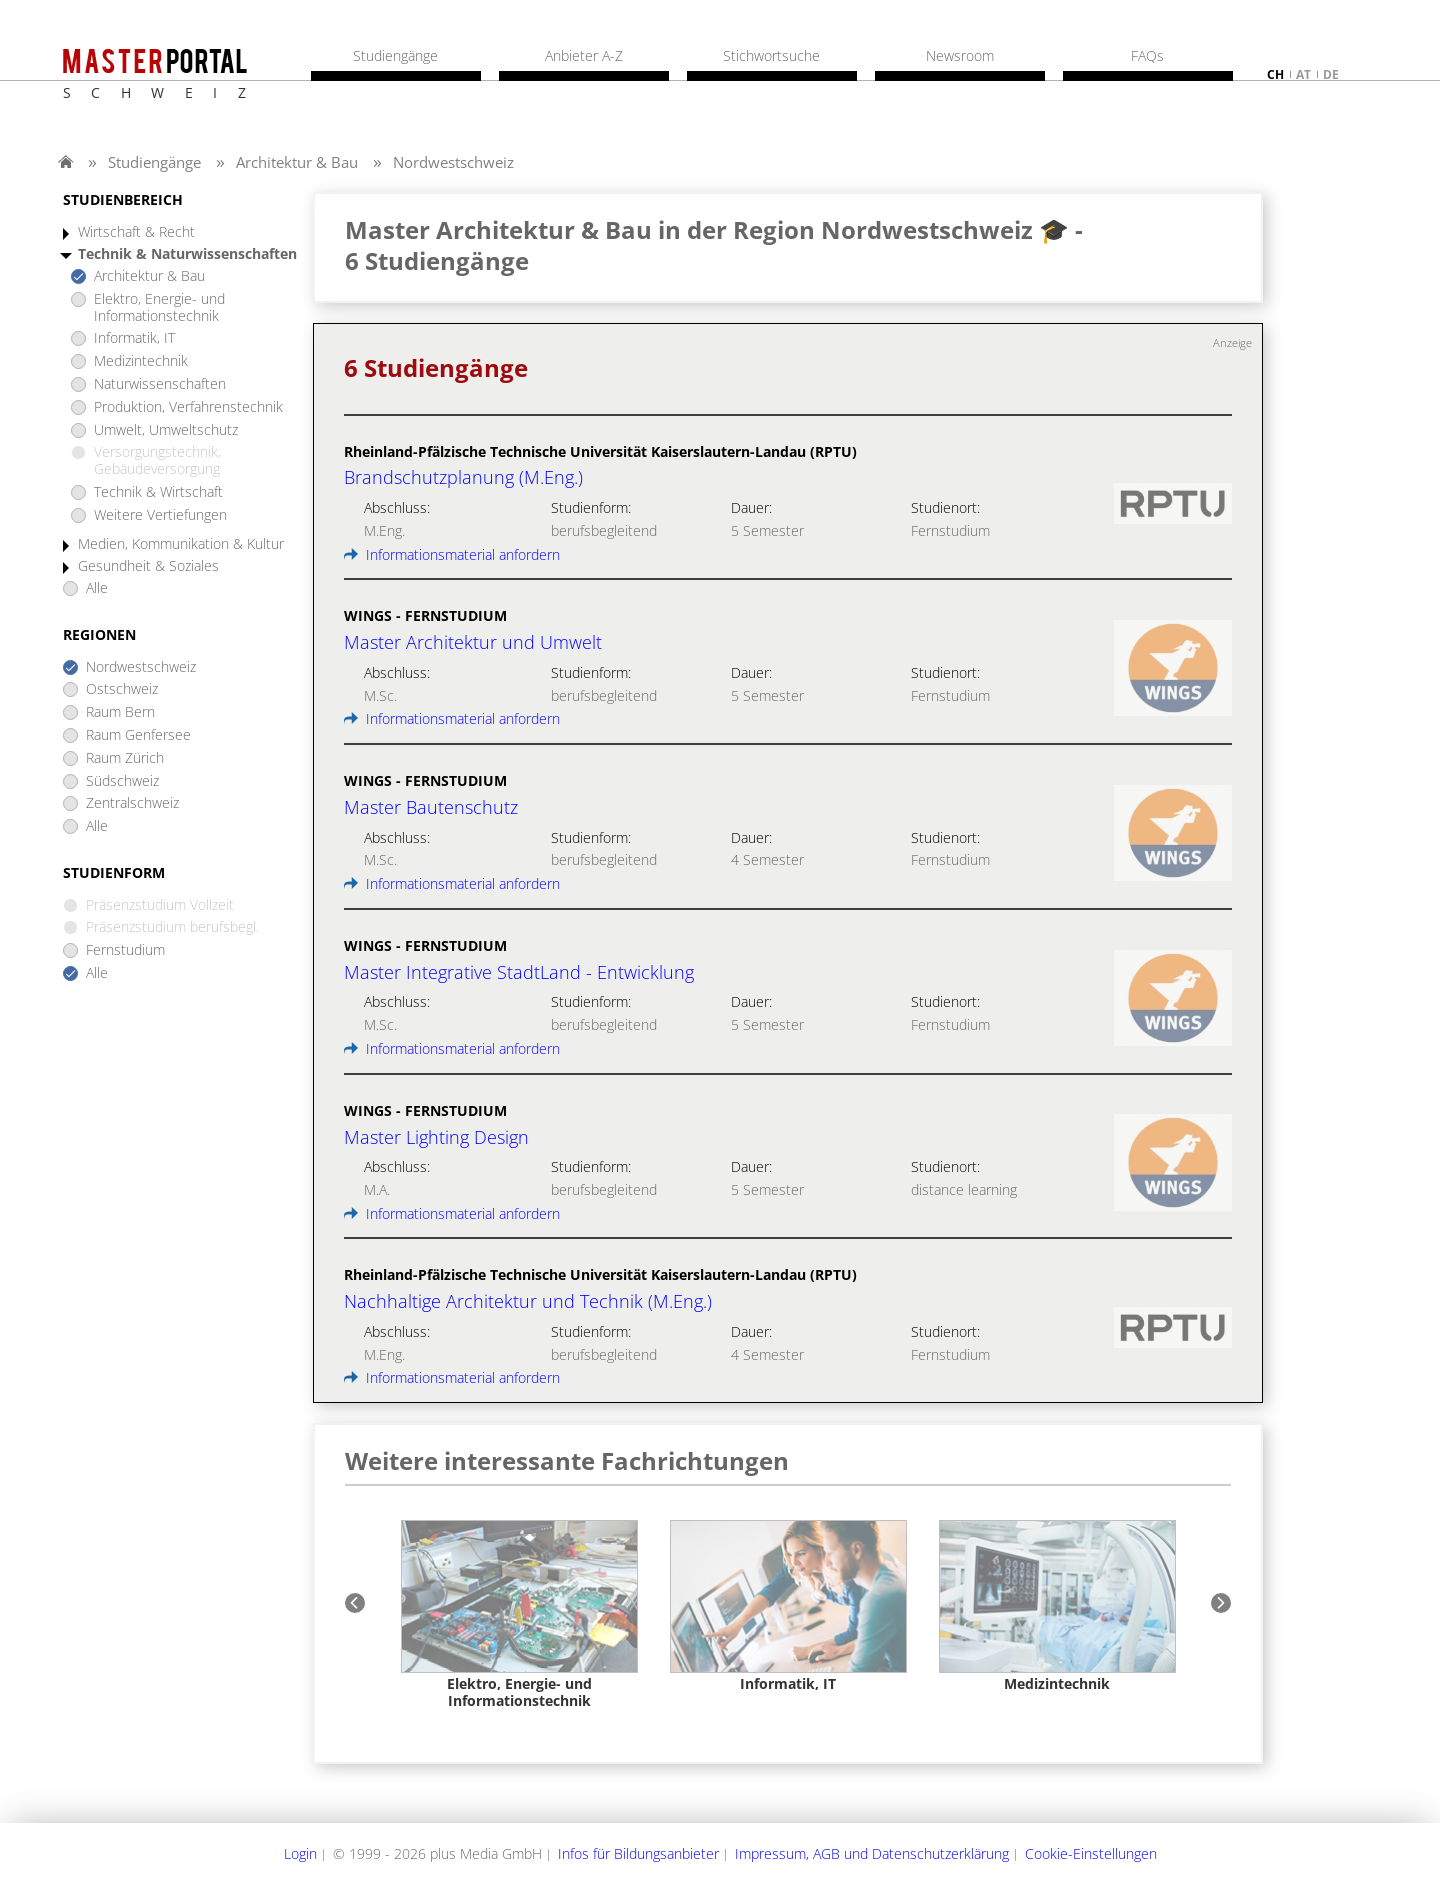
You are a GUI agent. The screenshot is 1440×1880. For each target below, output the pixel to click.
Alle (97, 588)
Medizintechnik (141, 361)
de (1331, 74)
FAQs (1147, 56)
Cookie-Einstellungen (1091, 1853)
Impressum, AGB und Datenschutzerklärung (872, 1853)
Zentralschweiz (132, 803)
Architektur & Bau (297, 162)
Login (300, 1853)
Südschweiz (122, 781)
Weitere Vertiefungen (160, 515)
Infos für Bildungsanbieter (638, 1853)
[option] (519, 1614)
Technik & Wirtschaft (158, 492)
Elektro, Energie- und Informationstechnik (159, 308)
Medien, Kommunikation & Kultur (181, 544)
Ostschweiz (122, 689)
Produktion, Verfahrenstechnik (188, 407)
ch (1275, 74)
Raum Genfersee (138, 735)
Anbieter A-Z (584, 56)
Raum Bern (120, 712)
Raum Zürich (125, 758)
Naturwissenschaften (160, 384)
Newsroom (960, 56)
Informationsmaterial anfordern (452, 554)
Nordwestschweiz (453, 162)
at (1303, 74)
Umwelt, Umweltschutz (166, 430)
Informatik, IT (134, 338)
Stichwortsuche (771, 56)
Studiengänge (154, 162)
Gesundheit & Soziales (148, 566)
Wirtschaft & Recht (136, 232)
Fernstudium (125, 950)
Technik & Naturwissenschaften (187, 254)
